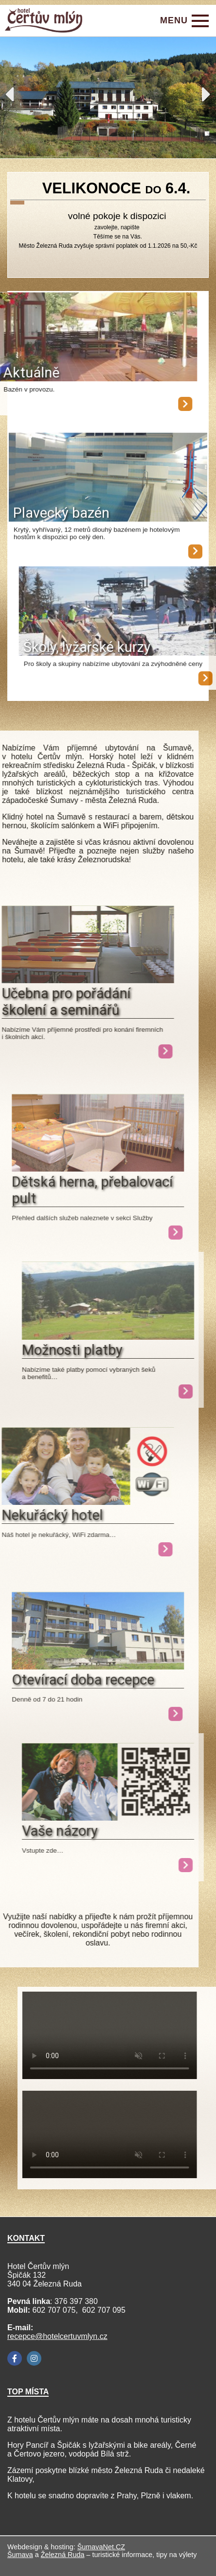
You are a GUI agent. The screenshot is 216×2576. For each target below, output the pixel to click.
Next (206, 94)
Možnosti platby (72, 1350)
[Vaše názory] (108, 1818)
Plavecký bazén (61, 527)
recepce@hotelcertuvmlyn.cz (57, 2336)
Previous (9, 94)
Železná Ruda (63, 2555)
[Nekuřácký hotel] (122, 1549)
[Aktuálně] (164, 404)
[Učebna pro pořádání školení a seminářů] (122, 1051)
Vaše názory (60, 1831)
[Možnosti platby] (108, 1337)
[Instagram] (34, 2358)
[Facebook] (14, 2358)
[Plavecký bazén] (108, 492)
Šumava (20, 2555)
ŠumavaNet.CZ (101, 2547)
